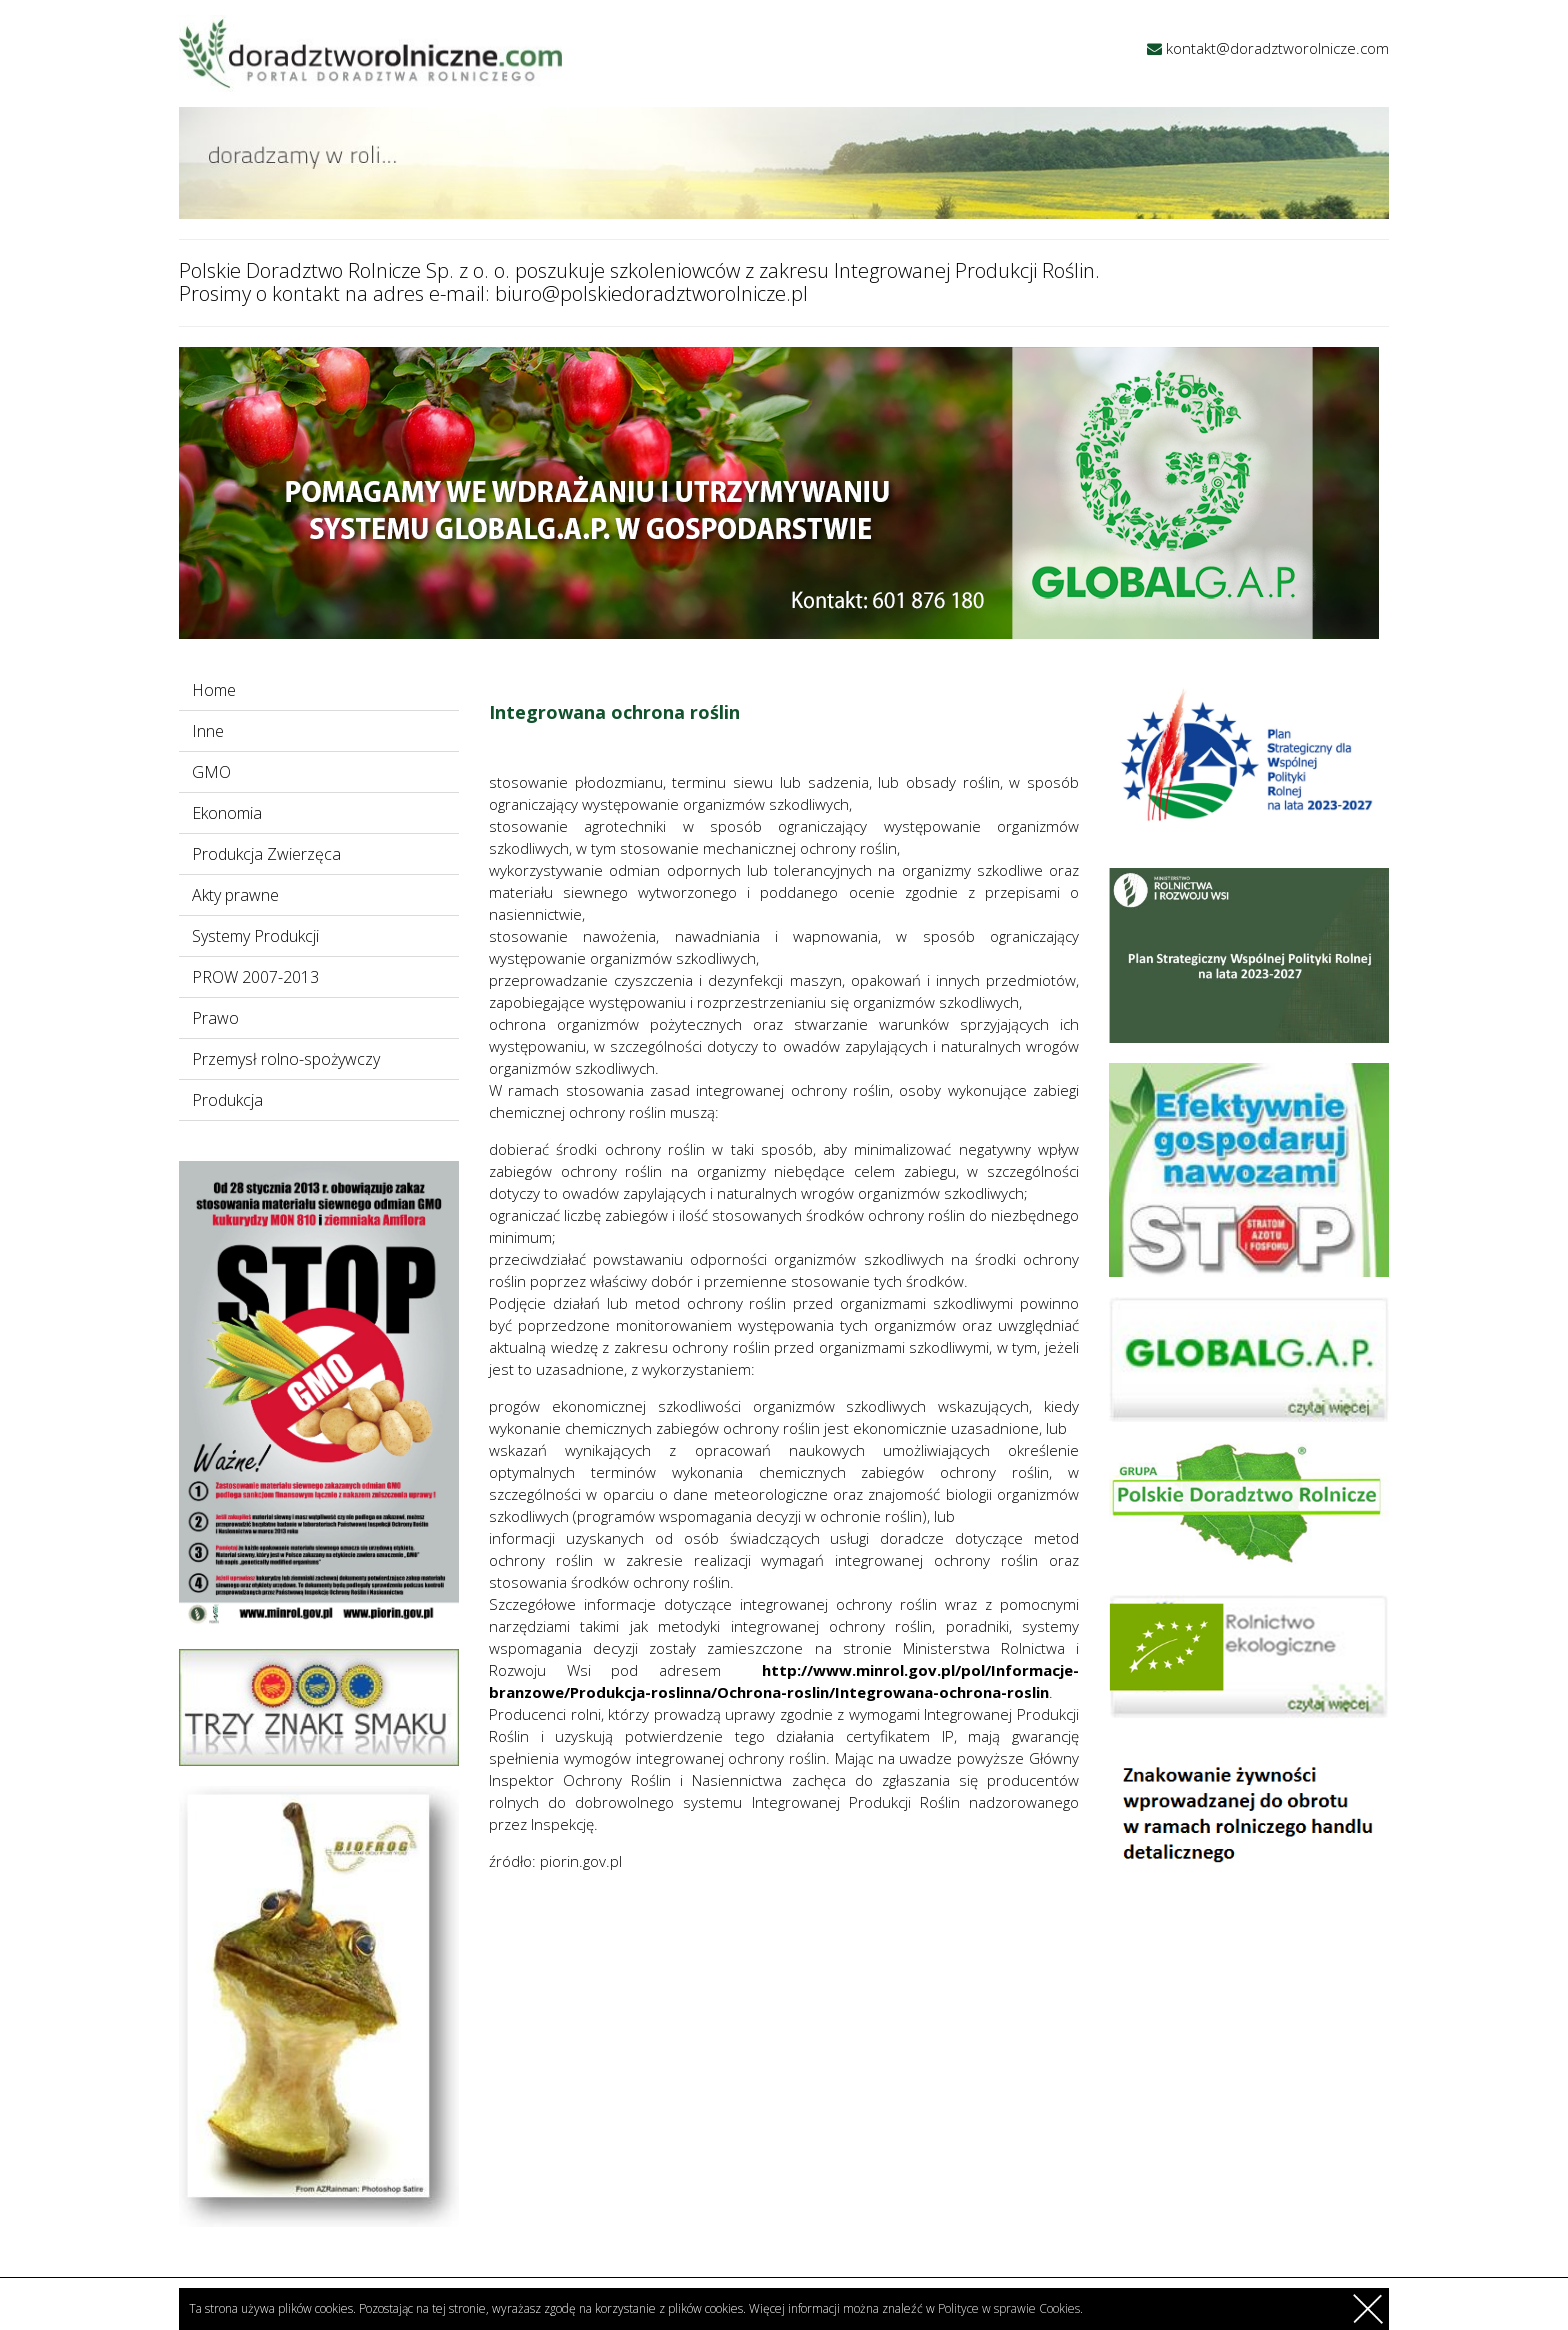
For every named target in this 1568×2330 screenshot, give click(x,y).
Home (214, 690)
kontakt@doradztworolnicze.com (1277, 48)
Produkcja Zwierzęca (266, 854)
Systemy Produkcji (255, 936)
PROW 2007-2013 (255, 977)
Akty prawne (235, 895)
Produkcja (227, 1100)
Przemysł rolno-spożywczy (286, 1059)
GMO (211, 772)
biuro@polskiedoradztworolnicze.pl (651, 293)
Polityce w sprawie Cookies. (1010, 2308)
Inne (208, 731)
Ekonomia (227, 813)
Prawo (215, 1018)
